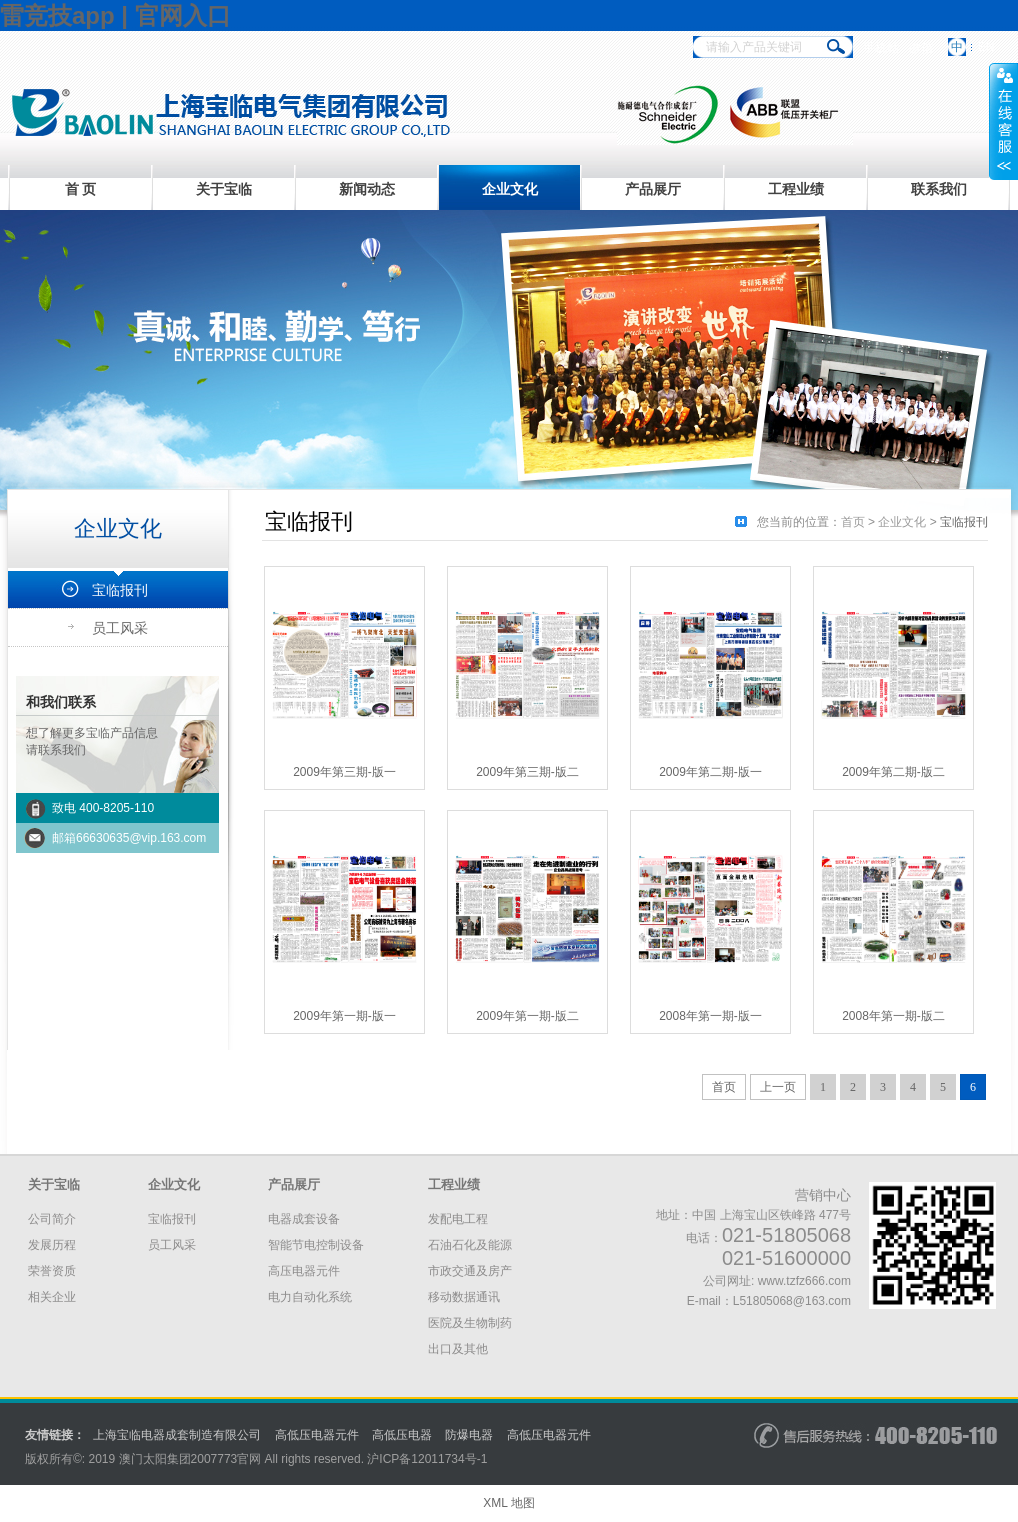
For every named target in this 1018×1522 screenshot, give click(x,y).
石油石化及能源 (470, 1245)
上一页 (778, 1087)
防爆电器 (469, 1435)
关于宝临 (224, 189)
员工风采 (120, 628)
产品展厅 (653, 189)
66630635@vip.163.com (141, 838)
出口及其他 (458, 1349)
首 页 (81, 189)
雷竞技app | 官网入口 (115, 15)
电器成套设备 (304, 1219)
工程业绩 (796, 189)
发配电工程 (458, 1219)
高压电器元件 (304, 1271)
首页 (853, 522)
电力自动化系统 (310, 1297)
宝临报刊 (120, 590)
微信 (921, 48)
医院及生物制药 (470, 1323)
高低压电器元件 (317, 1435)
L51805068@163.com (792, 1301)
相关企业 (52, 1297)
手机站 (881, 48)
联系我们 (939, 189)
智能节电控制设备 (316, 1245)
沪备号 (427, 1459)
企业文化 (510, 189)
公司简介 (52, 1219)
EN (986, 47)
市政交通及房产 (470, 1271)
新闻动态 (367, 189)
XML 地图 (509, 1503)
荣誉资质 (52, 1271)
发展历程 (52, 1245)
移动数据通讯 (464, 1297)
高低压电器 (402, 1435)
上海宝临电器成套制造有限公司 (177, 1435)
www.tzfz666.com (804, 1281)
